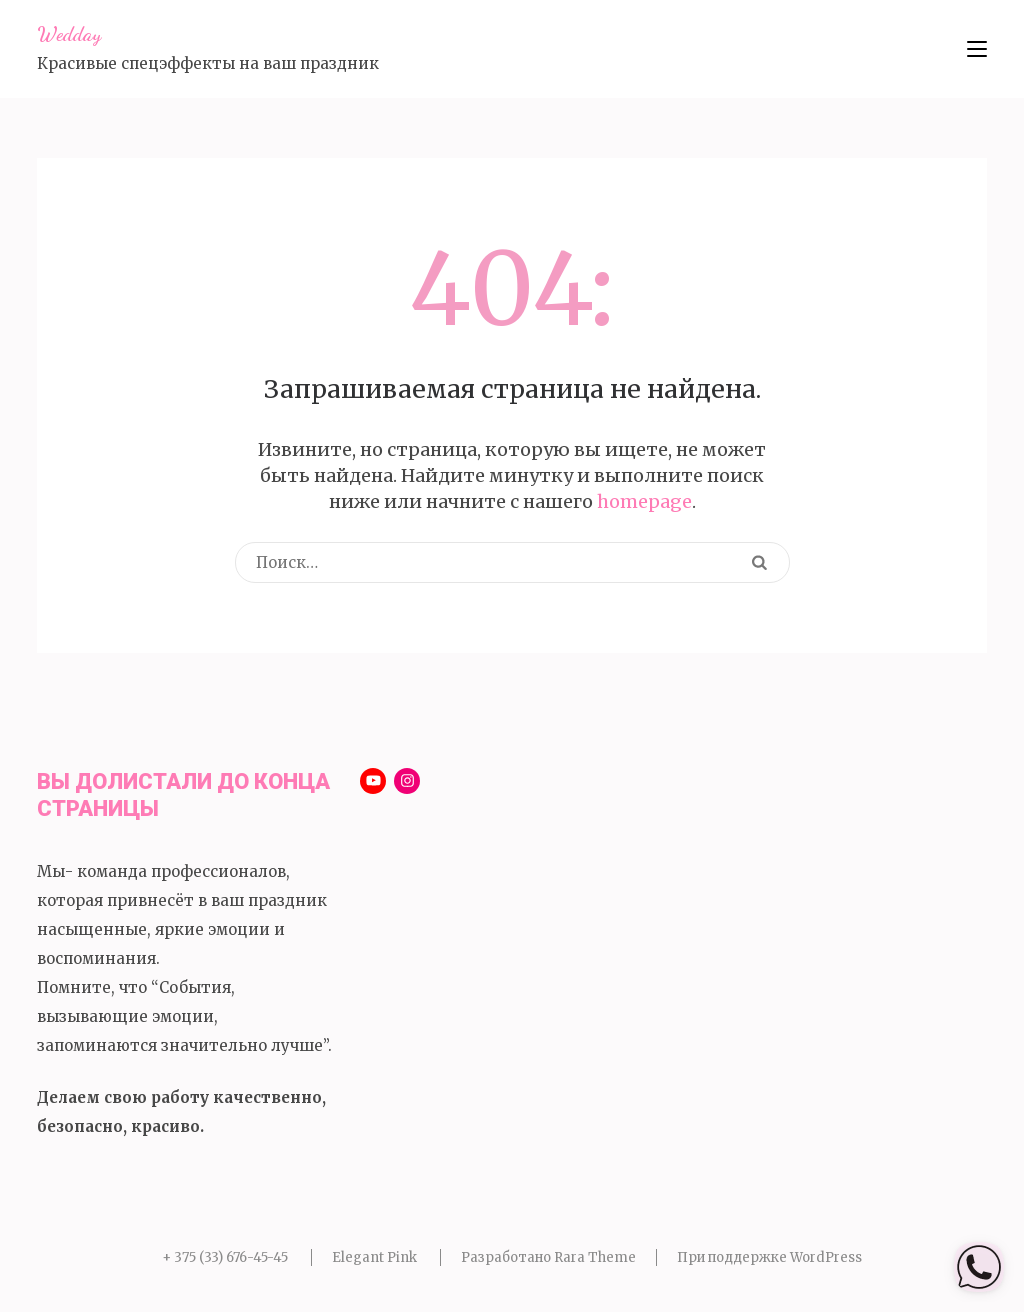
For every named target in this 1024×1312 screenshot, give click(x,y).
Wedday (69, 34)
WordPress (826, 1257)
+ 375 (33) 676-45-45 (225, 1257)
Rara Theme (595, 1257)
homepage (644, 501)
